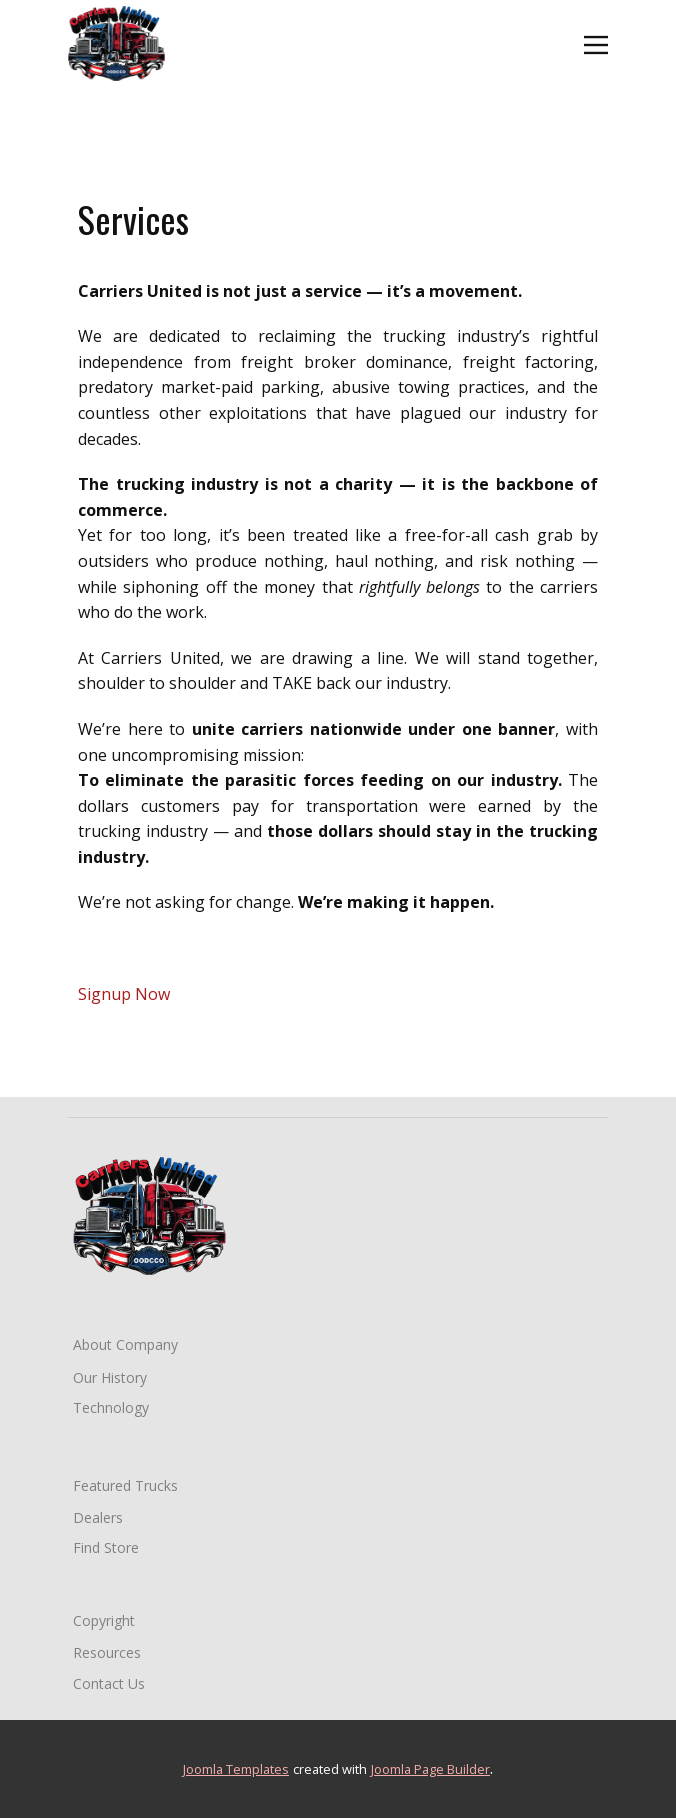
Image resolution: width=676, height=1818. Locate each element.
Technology (111, 1407)
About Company (125, 1344)
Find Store (106, 1547)
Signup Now (124, 994)
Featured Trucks (125, 1485)
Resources (107, 1652)
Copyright (104, 1620)
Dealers (98, 1517)
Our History (110, 1377)
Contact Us (109, 1683)
